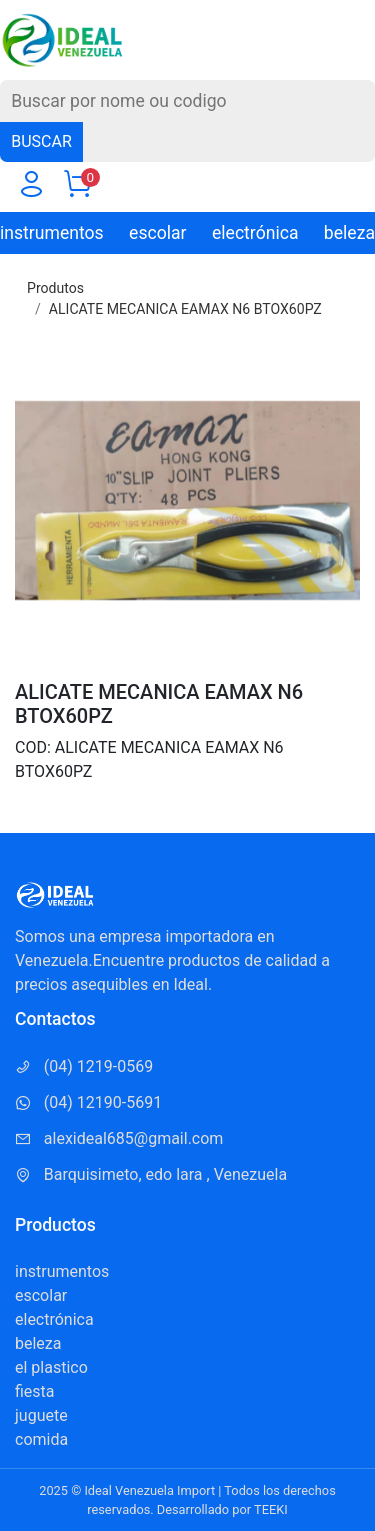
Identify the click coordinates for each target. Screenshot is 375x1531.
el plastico (51, 1367)
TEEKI (271, 1509)
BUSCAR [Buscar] (41, 141)
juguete (41, 1415)
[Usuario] (31, 188)
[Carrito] (77, 188)
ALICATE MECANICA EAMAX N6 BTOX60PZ (185, 309)
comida (41, 1439)
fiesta (35, 1391)
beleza (349, 233)
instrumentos (52, 233)
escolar (157, 233)
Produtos (55, 288)
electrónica (255, 233)
